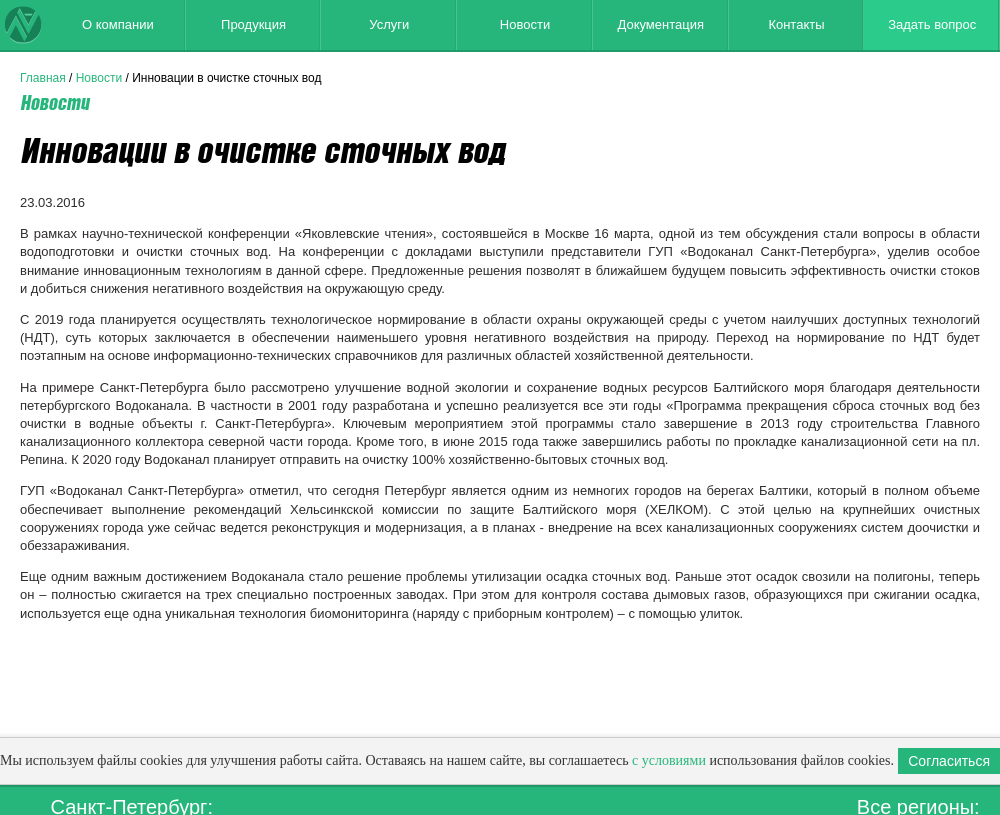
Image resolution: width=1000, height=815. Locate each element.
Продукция (253, 24)
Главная (43, 78)
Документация (660, 24)
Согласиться (949, 761)
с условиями (669, 760)
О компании (118, 24)
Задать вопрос (932, 24)
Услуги (389, 24)
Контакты (796, 24)
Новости (525, 24)
